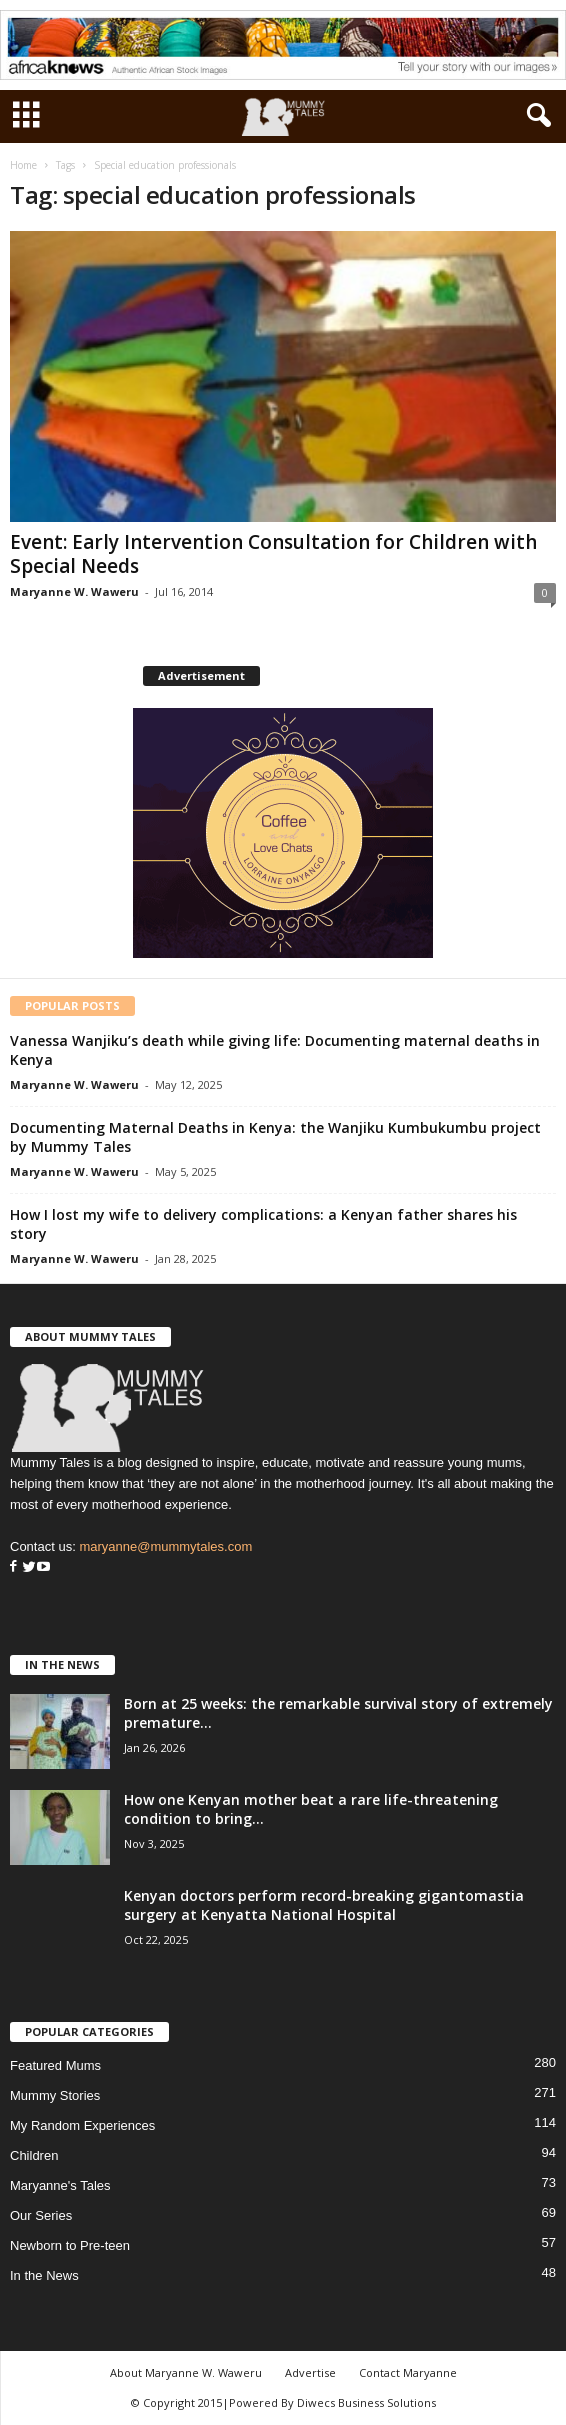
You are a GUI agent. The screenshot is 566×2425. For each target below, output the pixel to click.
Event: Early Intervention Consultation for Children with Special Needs (273, 554)
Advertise (310, 2372)
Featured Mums (55, 2065)
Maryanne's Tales (60, 2185)
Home (23, 165)
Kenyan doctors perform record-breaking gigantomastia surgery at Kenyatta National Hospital (324, 1905)
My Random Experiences (82, 2125)
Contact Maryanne (408, 2372)
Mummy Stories (55, 2095)
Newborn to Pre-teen (70, 2245)
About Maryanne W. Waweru (186, 2372)
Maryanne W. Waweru (74, 591)
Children (34, 2155)
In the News (44, 2275)
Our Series (41, 2215)
